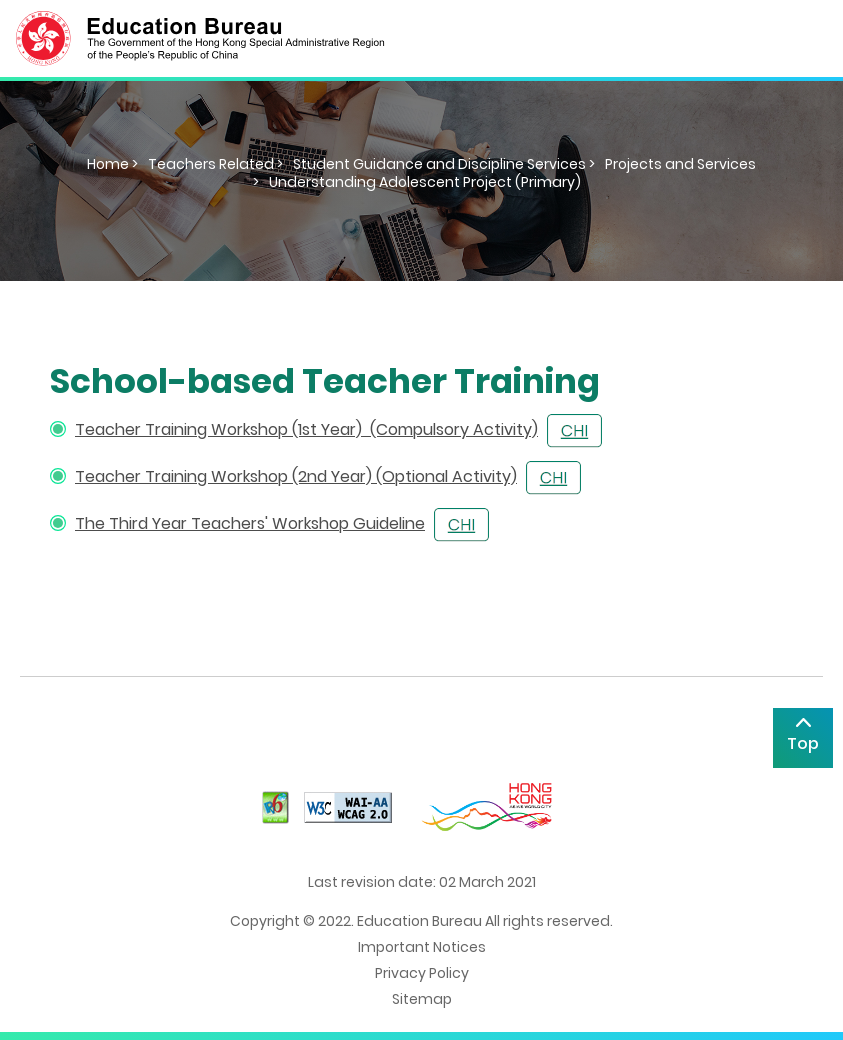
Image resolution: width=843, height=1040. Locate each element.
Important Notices (422, 947)
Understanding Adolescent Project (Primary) (425, 182)
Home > (112, 164)
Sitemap (422, 999)
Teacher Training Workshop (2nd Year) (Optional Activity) (296, 476)
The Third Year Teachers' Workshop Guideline (250, 523)
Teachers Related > (215, 164)
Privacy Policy (422, 973)
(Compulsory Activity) (454, 429)
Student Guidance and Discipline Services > (444, 164)
